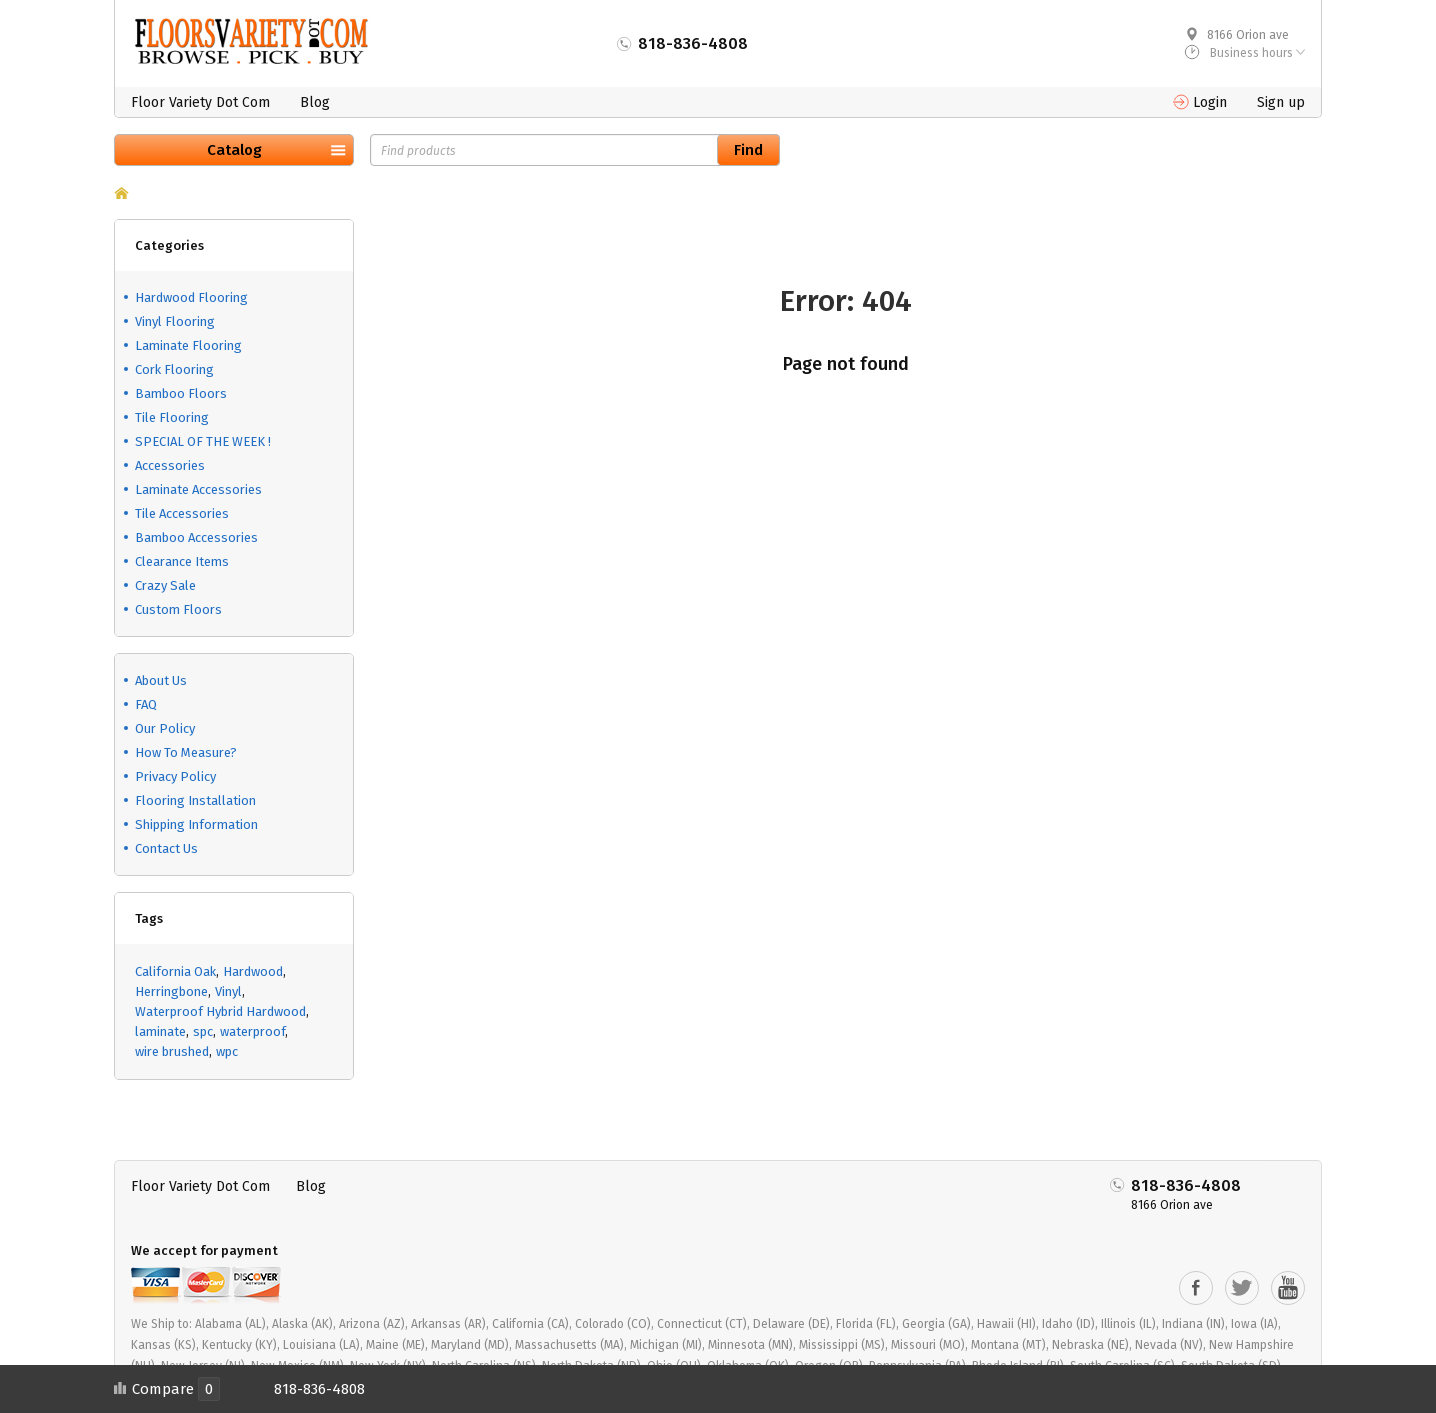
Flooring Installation (195, 800)
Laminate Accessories (198, 489)
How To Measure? (186, 752)
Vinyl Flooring (175, 321)
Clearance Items (182, 561)
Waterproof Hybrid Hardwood (220, 1011)
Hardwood (253, 971)
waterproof (252, 1031)
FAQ (146, 704)
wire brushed (172, 1051)
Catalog (234, 150)
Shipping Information (196, 824)
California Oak (175, 971)
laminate (160, 1031)
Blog (315, 102)
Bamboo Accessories (196, 537)
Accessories (170, 465)
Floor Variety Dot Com (200, 102)
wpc (227, 1051)
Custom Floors (178, 609)
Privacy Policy (175, 776)
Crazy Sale (165, 585)
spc (203, 1031)
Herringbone (171, 991)
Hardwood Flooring (191, 297)
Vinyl (228, 991)
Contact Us (166, 848)
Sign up (1281, 102)
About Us (161, 680)
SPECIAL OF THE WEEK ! (203, 441)
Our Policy (165, 728)
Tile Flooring (172, 417)
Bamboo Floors (181, 393)
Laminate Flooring (188, 345)
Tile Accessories (182, 513)
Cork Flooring (174, 369)
